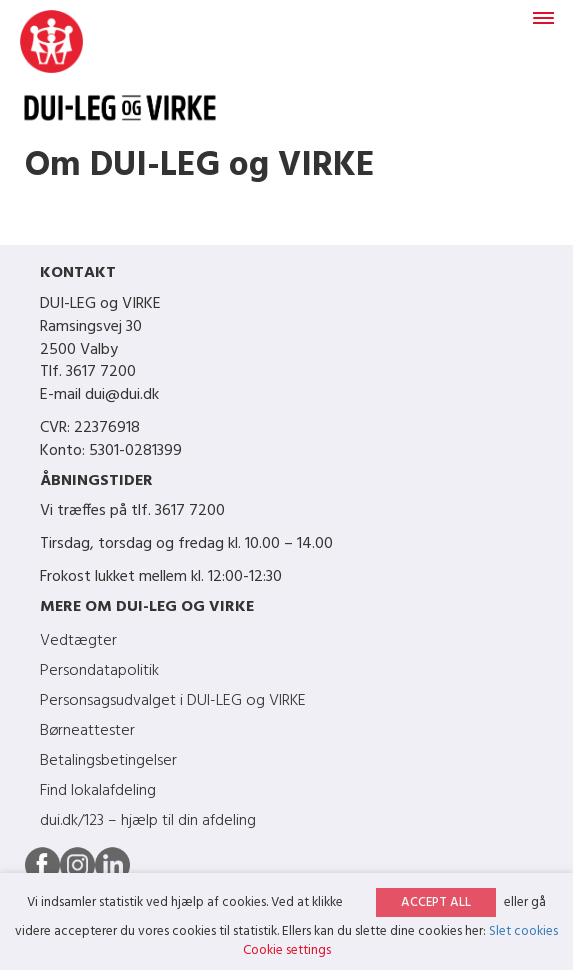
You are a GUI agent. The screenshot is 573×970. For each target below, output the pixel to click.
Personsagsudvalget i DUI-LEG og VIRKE (173, 701)
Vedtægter (78, 641)
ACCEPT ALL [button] (436, 902)
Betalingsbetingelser (108, 761)
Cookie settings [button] (287, 950)
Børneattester (87, 731)
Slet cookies (523, 931)
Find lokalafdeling (98, 791)
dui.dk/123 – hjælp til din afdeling (148, 821)
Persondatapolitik (99, 671)
